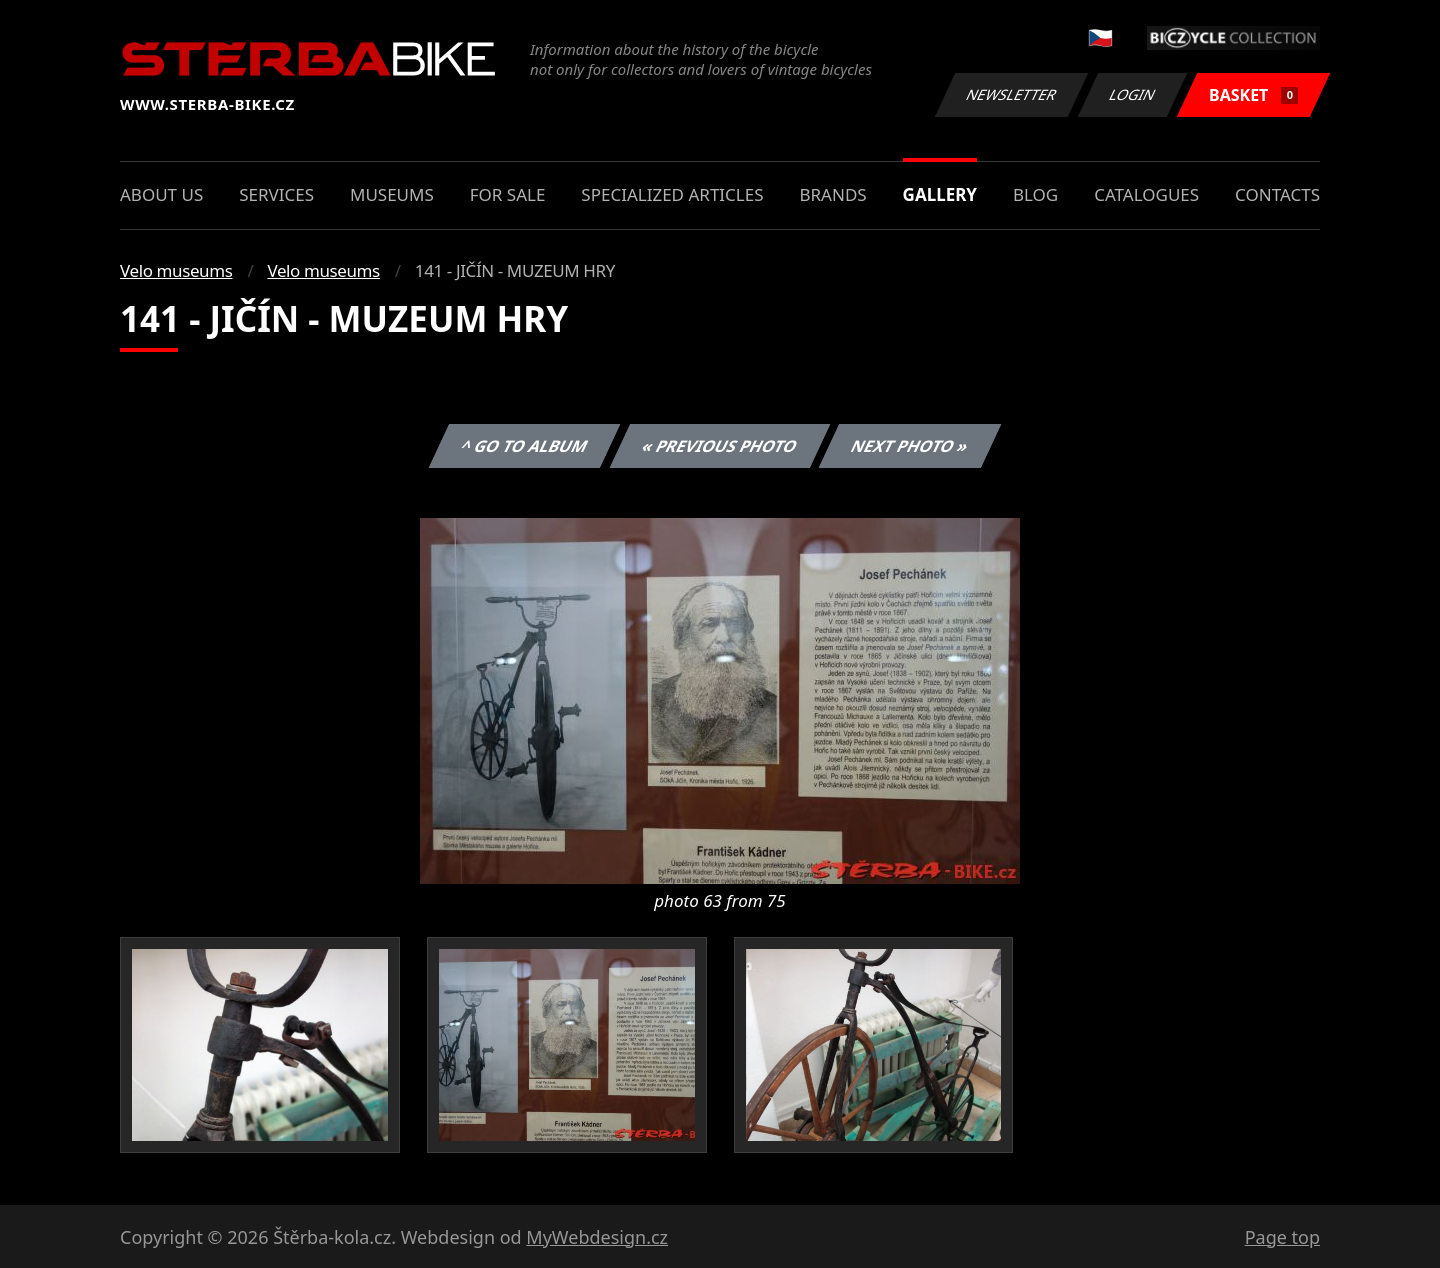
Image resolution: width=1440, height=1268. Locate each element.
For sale (508, 194)
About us (161, 194)
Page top (1282, 1237)
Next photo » (910, 446)
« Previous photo (720, 446)
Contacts (1277, 194)
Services (276, 194)
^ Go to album (524, 446)
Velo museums (176, 270)
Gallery (940, 194)
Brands (832, 194)
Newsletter (1011, 94)
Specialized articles (672, 194)
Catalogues (1146, 194)
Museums (392, 194)
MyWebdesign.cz (597, 1237)
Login (1133, 94)
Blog (1035, 194)
